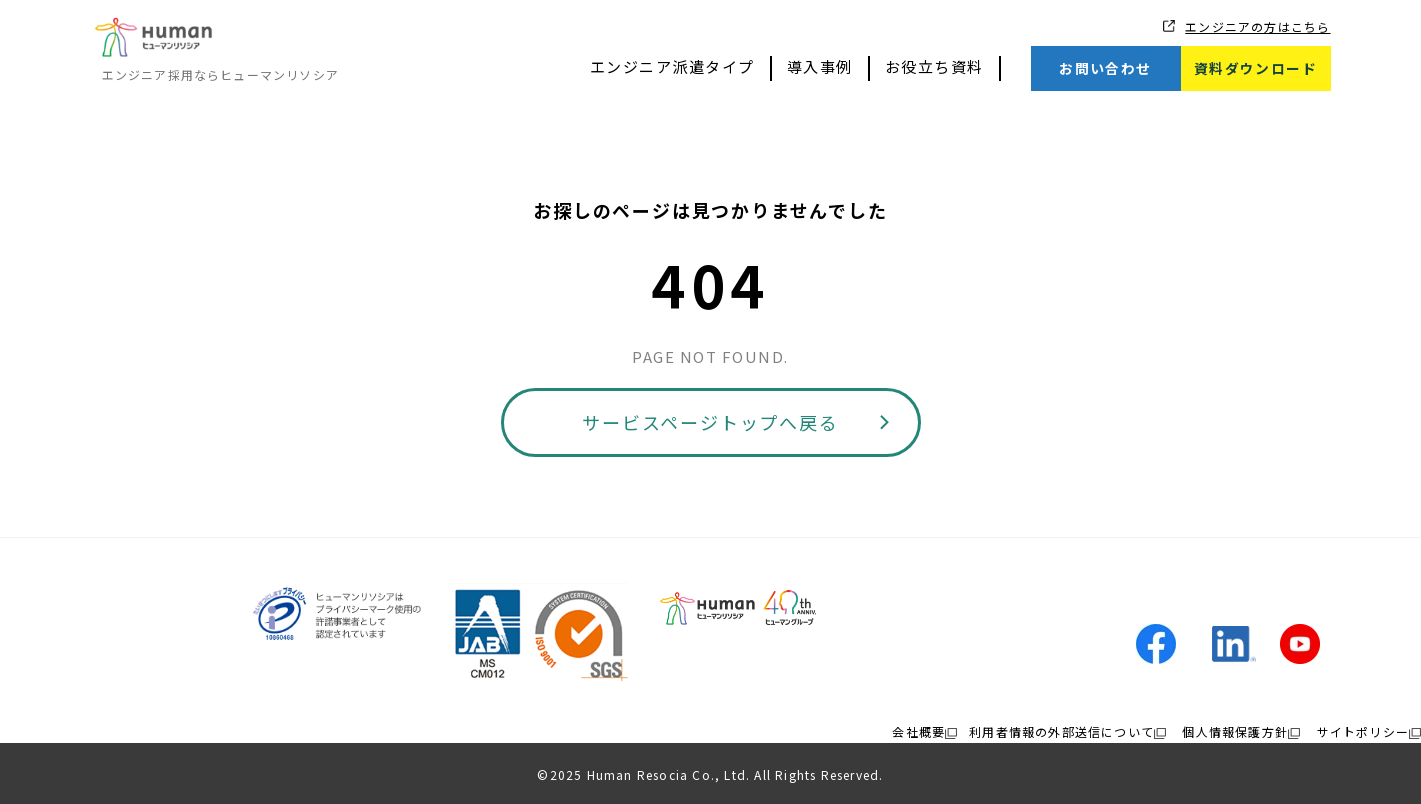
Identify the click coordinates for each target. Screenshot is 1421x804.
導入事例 (820, 66)
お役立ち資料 (934, 66)
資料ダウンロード (1255, 68)
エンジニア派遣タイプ (672, 66)
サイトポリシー (1363, 731)
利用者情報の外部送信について (1061, 731)
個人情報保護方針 (1235, 731)
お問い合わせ (1105, 68)
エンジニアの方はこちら (1257, 26)
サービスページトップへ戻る (710, 422)
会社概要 (918, 731)
